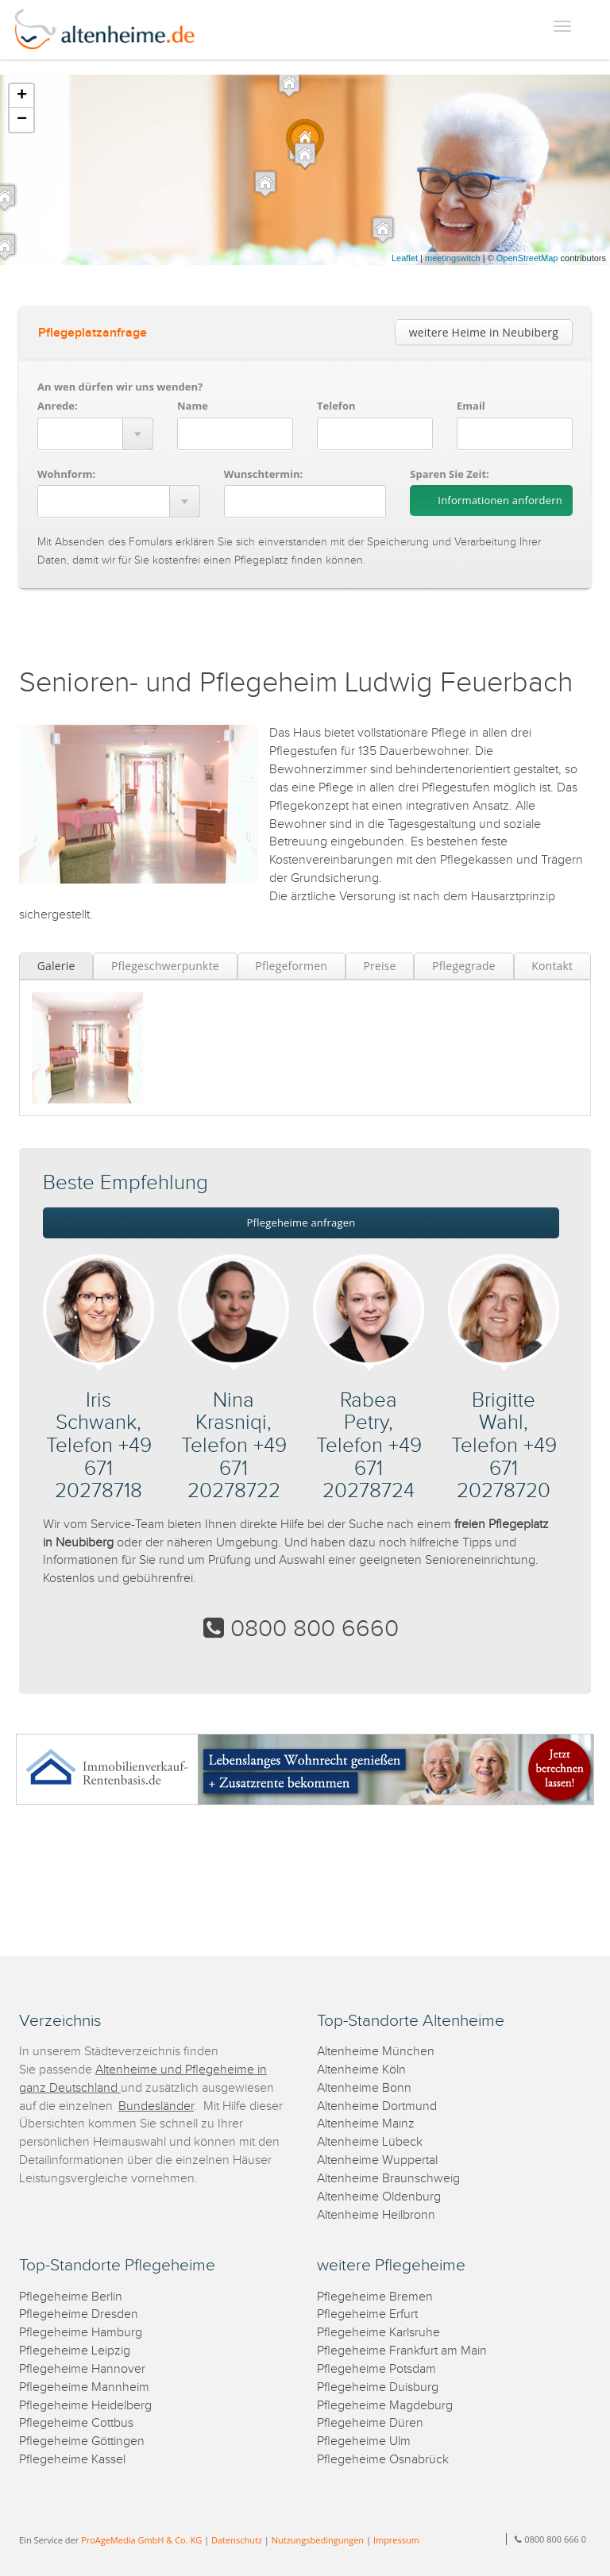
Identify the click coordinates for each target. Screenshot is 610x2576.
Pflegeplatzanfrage (92, 333)
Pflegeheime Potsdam (376, 2369)
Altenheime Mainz (366, 2123)
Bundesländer (156, 2106)
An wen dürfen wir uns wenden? (120, 386)
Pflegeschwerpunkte (165, 965)
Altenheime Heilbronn (376, 2215)
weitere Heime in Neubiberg (483, 332)
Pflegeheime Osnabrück (383, 2459)
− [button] (22, 120)
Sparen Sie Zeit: (449, 474)
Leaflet (405, 258)
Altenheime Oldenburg (379, 2196)
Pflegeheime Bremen (375, 2297)
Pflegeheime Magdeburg (385, 2405)
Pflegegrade (464, 965)
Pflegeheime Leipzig (74, 2350)
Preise (379, 965)
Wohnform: (66, 474)
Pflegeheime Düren (370, 2423)
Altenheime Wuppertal (377, 2160)
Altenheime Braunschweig (388, 2178)
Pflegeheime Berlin (70, 2297)
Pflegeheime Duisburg (377, 2387)
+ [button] (22, 96)
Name (192, 406)
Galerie (56, 965)
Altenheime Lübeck (370, 2142)
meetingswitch (453, 258)
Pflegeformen (291, 965)
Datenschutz (236, 2540)
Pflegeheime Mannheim (84, 2387)
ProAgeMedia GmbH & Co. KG (141, 2540)
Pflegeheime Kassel (72, 2459)
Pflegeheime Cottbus (76, 2423)
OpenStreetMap (527, 258)
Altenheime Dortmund (377, 2106)
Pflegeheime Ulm (364, 2441)
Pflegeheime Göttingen (82, 2441)
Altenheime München (375, 2051)
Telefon (336, 406)
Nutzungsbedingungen (318, 2540)
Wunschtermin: (263, 474)
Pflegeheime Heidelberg (85, 2405)
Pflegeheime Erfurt (367, 2314)
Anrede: (57, 406)
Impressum (396, 2540)
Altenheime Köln (361, 2069)
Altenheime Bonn (364, 2088)
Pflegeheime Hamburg (80, 2332)
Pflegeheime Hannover (82, 2369)
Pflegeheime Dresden (78, 2314)
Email (471, 406)
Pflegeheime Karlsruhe (378, 2332)
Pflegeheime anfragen (301, 1222)
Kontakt (552, 965)
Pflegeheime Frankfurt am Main (402, 2350)
